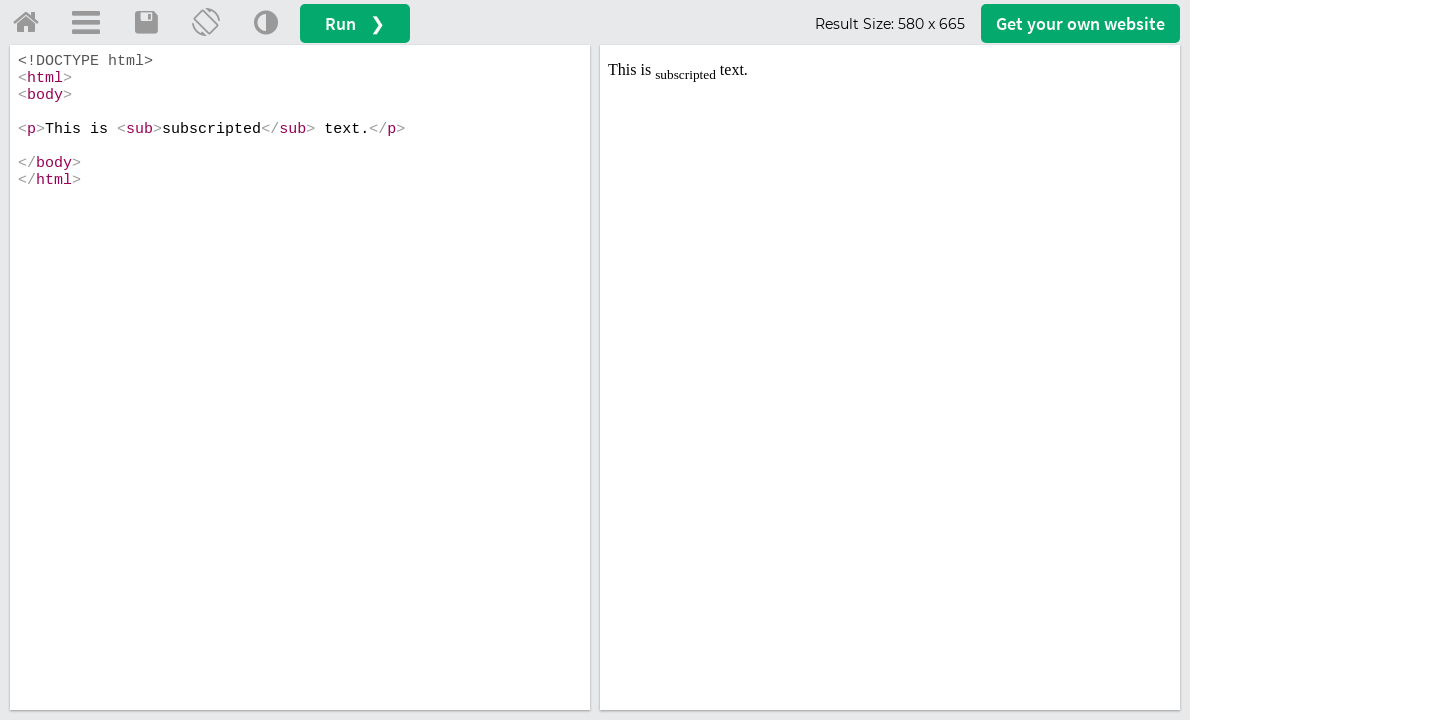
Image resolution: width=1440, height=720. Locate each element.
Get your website (1080, 23)
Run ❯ (355, 23)
